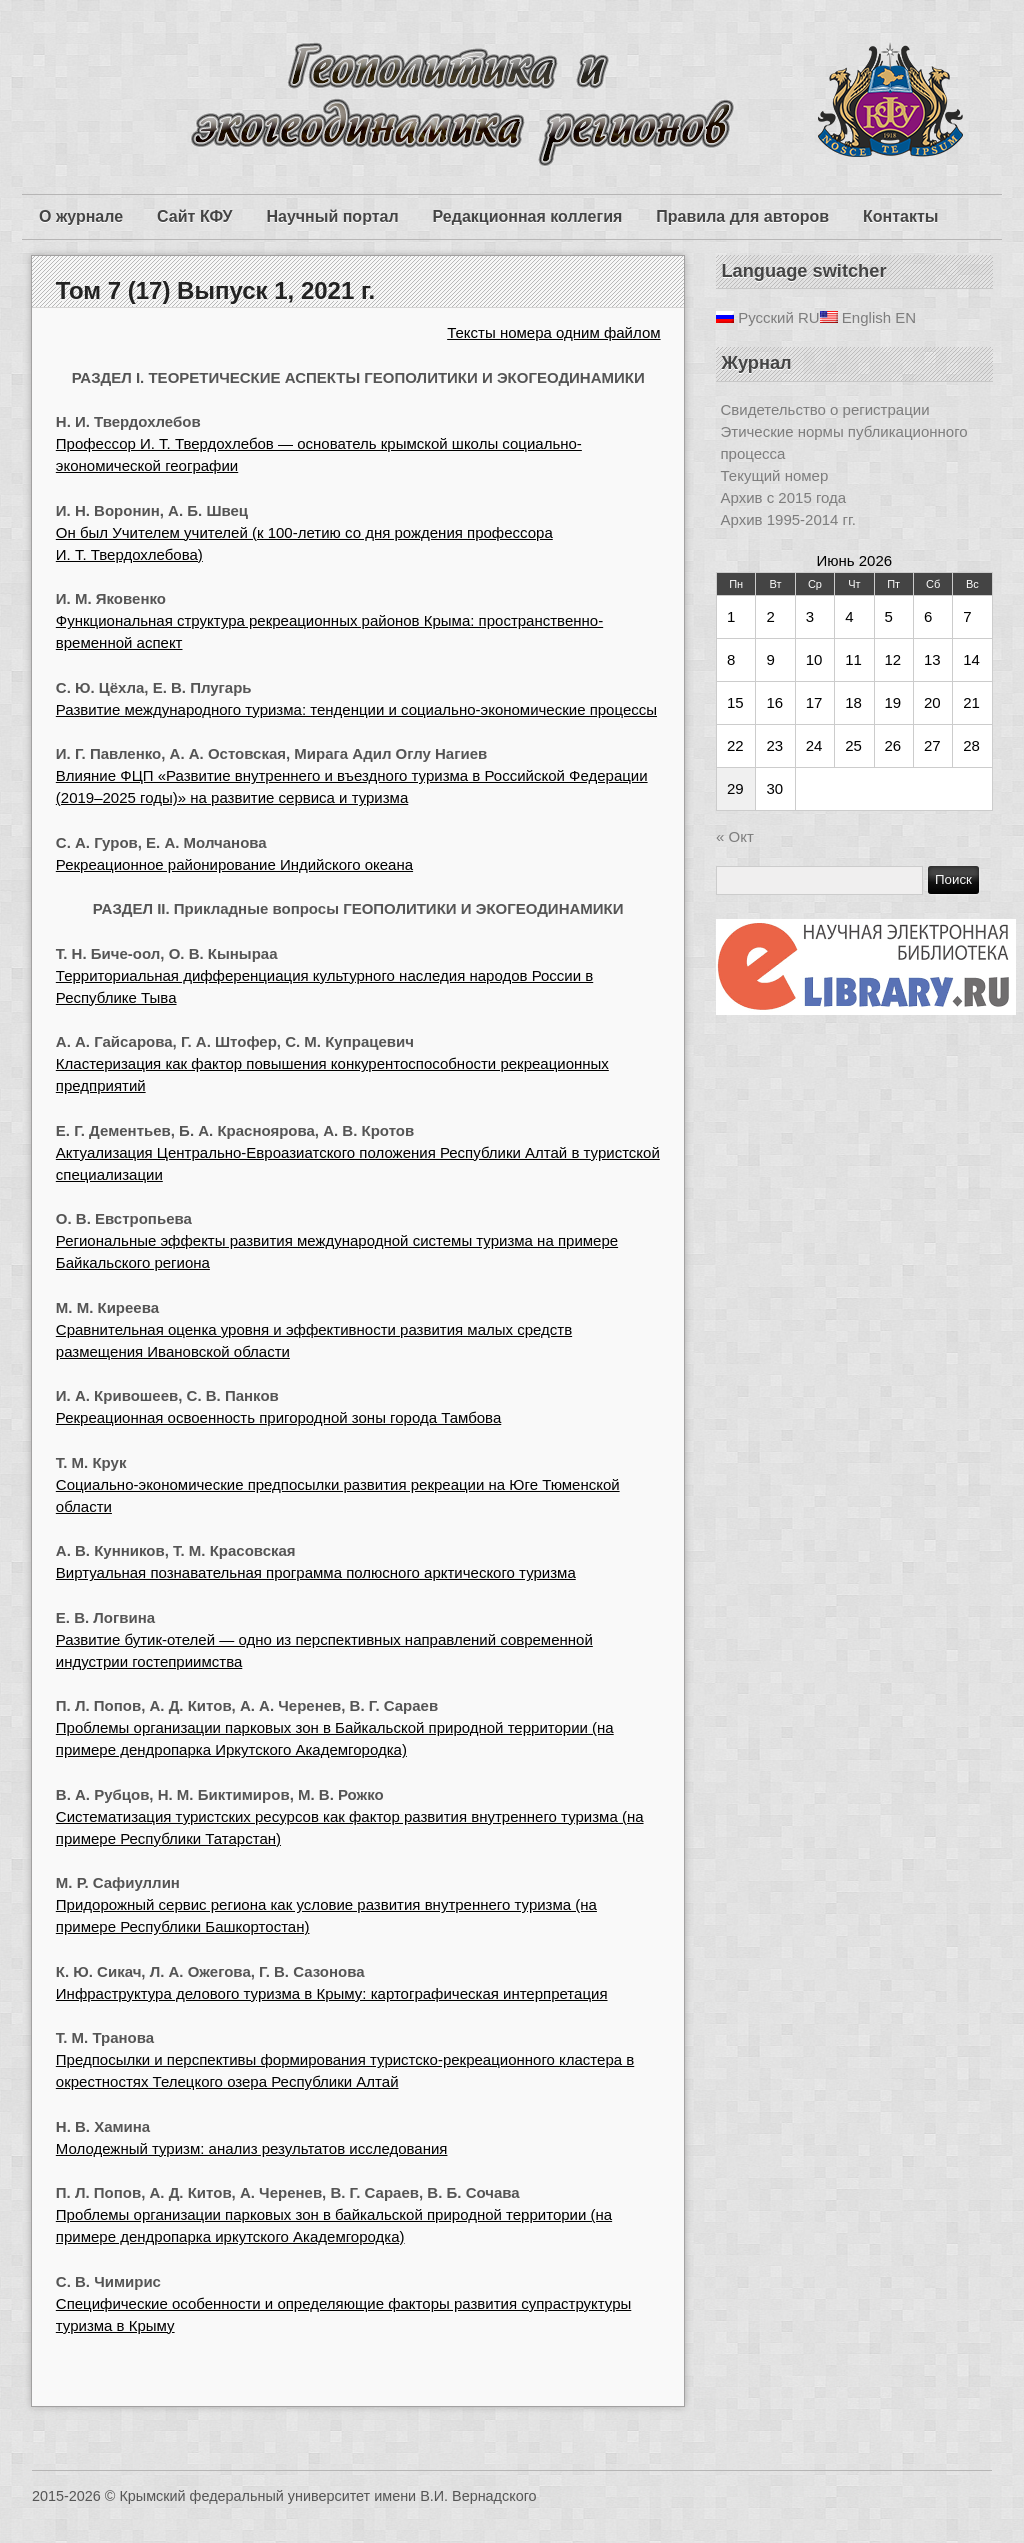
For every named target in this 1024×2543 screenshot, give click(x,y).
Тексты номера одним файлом (553, 332)
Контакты (900, 216)
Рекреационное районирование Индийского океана (234, 864)
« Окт (735, 836)
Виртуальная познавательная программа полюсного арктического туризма (316, 1572)
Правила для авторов (742, 216)
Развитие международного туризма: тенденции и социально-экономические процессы (356, 709)
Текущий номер (775, 475)
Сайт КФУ (194, 216)
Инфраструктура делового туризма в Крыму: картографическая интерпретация (332, 1993)
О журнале (81, 216)
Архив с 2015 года (784, 497)
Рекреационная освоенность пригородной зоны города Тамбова (278, 1417)
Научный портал (332, 216)
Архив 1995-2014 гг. (788, 519)
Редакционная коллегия (528, 216)
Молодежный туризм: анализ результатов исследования (252, 2148)
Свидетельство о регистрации (825, 409)
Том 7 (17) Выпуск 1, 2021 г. (215, 290)
